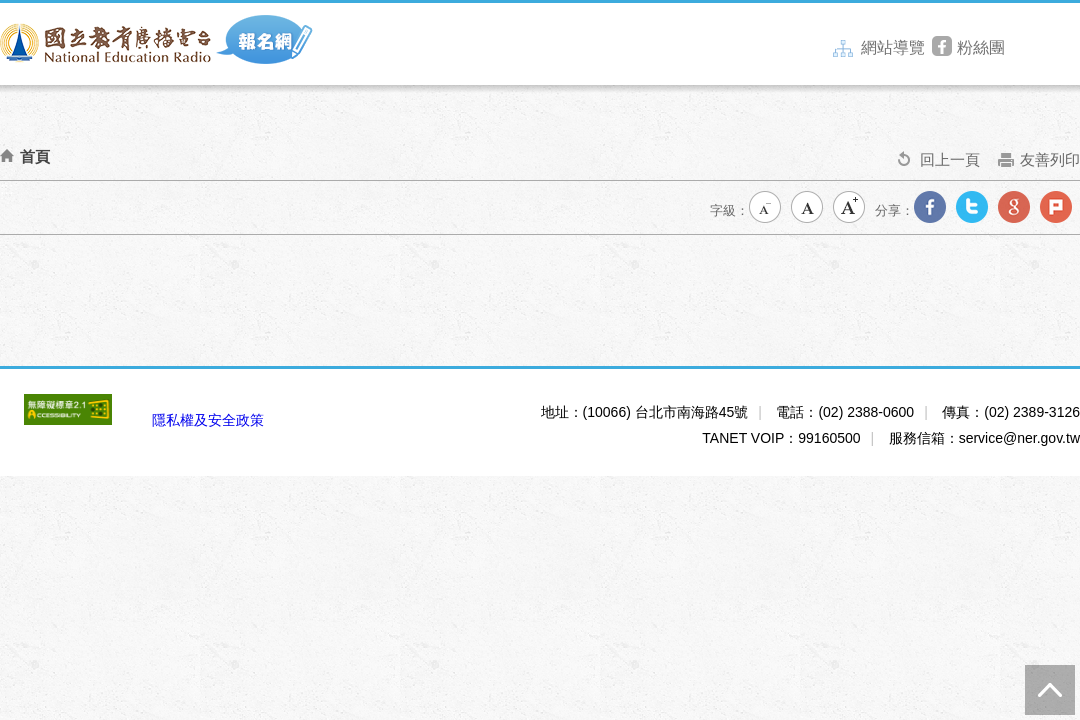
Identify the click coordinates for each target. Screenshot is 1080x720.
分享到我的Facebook (934, 211)
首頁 (35, 156)
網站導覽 (879, 48)
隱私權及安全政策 (208, 420)
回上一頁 (939, 165)
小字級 (769, 211)
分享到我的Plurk (1060, 211)
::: (831, 44)
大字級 (853, 211)
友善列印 (1039, 165)
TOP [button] (1050, 690)
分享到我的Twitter (976, 211)
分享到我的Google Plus (1018, 211)
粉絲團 (968, 48)
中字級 (811, 211)
